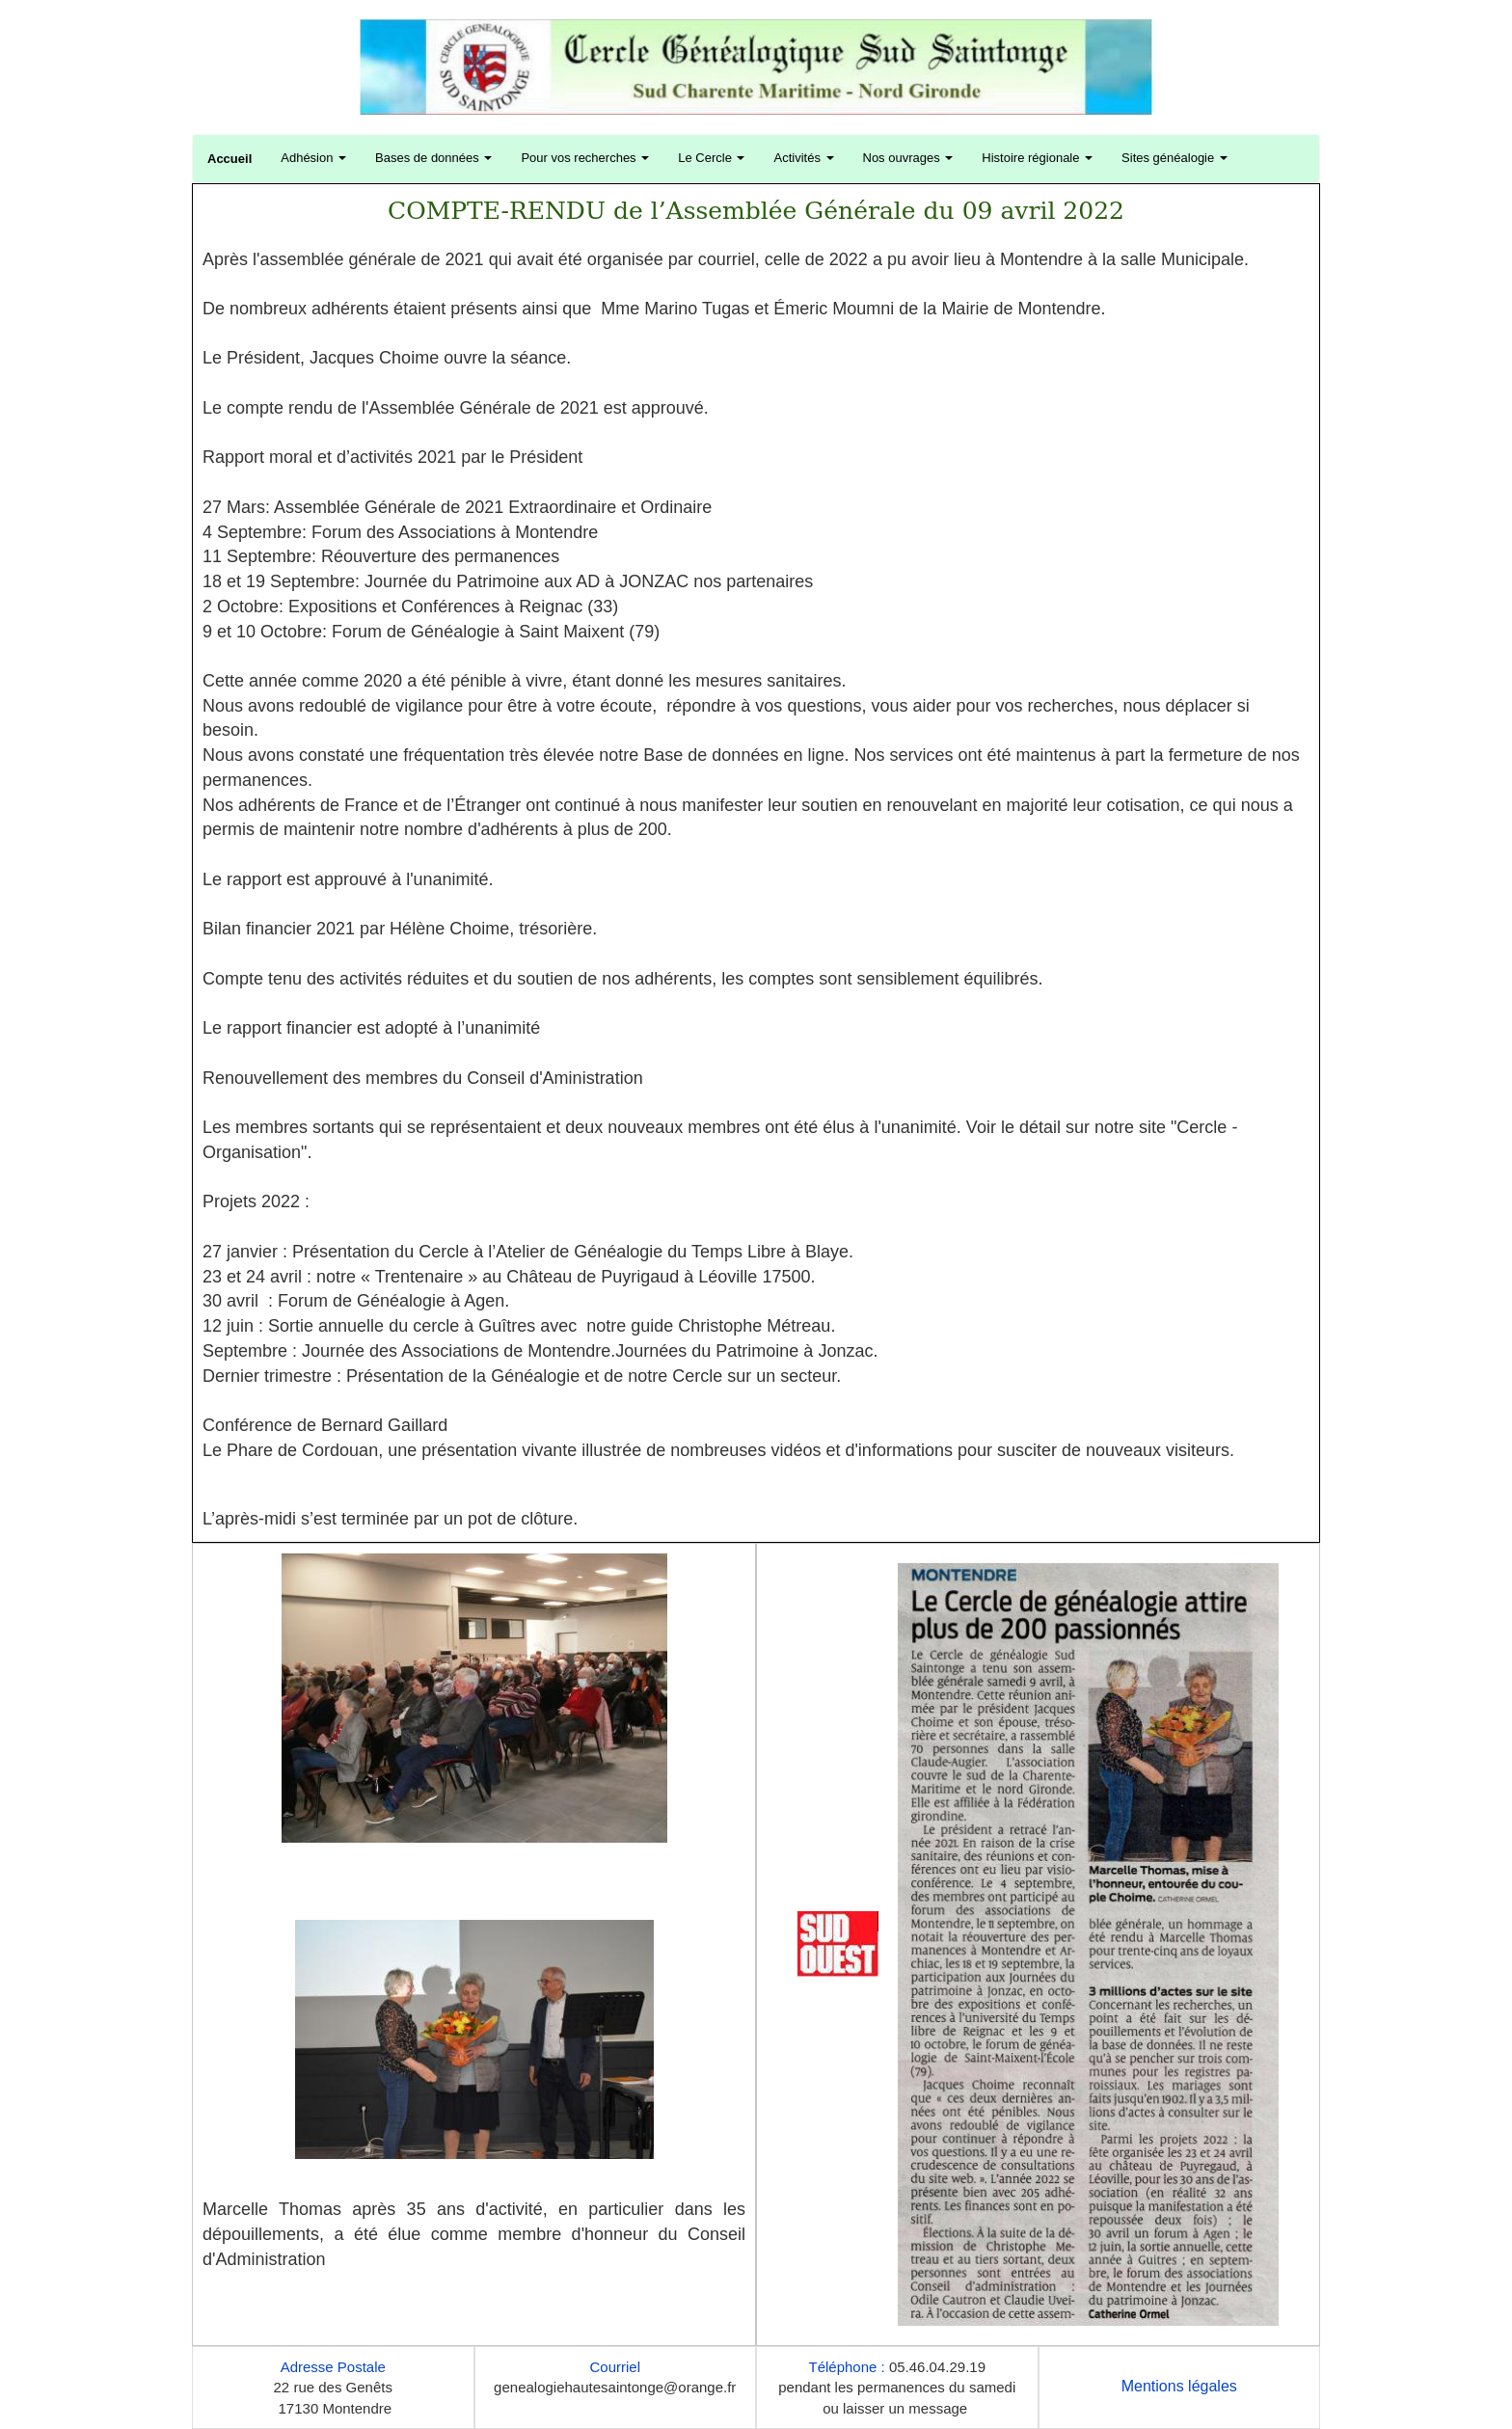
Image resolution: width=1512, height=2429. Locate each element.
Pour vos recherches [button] (585, 157)
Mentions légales (1179, 2386)
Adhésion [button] (313, 157)
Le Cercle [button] (711, 157)
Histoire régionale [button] (1037, 157)
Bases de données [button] (433, 157)
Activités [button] (803, 157)
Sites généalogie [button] (1174, 157)
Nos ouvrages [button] (908, 157)
